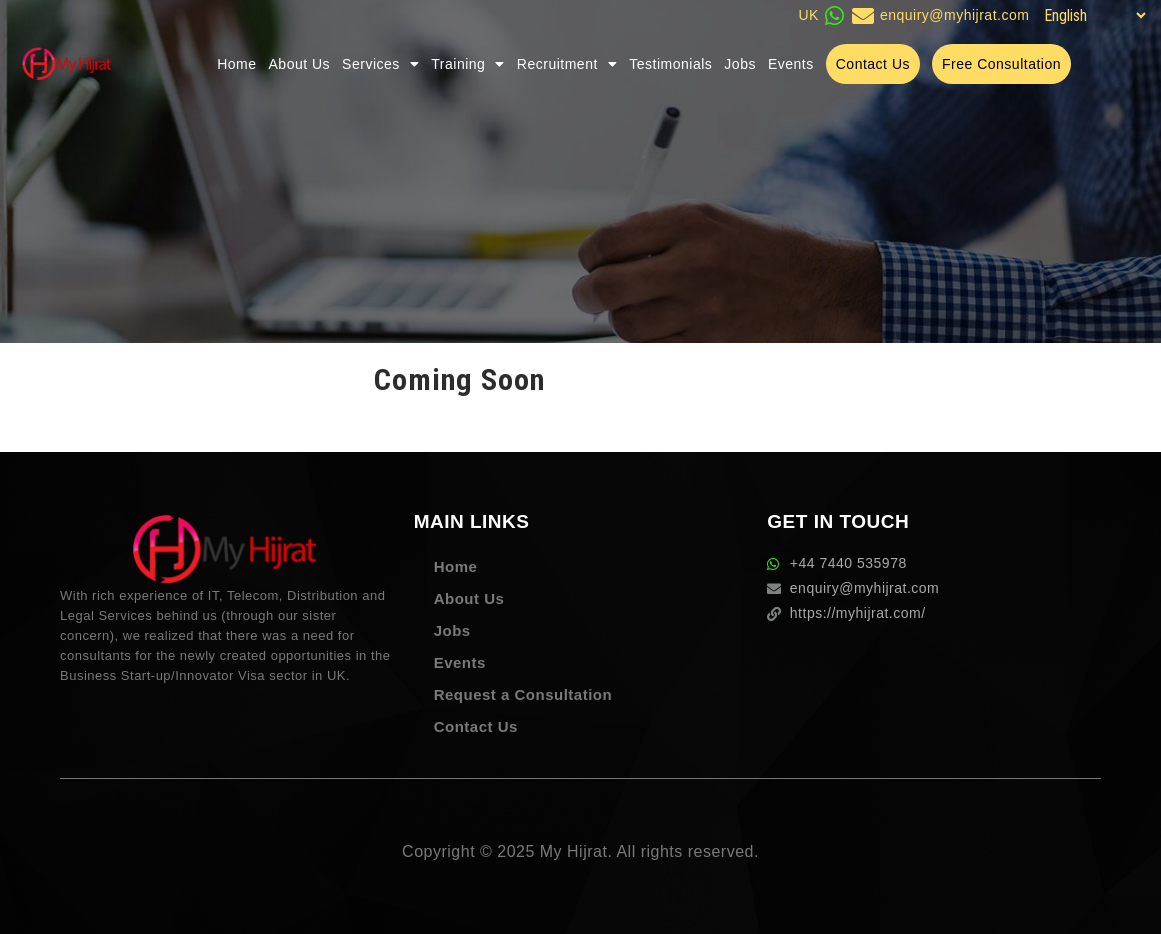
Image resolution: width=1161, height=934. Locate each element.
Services (380, 64)
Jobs (740, 64)
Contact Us (476, 726)
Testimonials (670, 64)
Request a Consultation (523, 694)
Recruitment (567, 64)
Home (236, 64)
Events (791, 64)
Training (468, 64)
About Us (300, 64)
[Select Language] (1092, 15)
